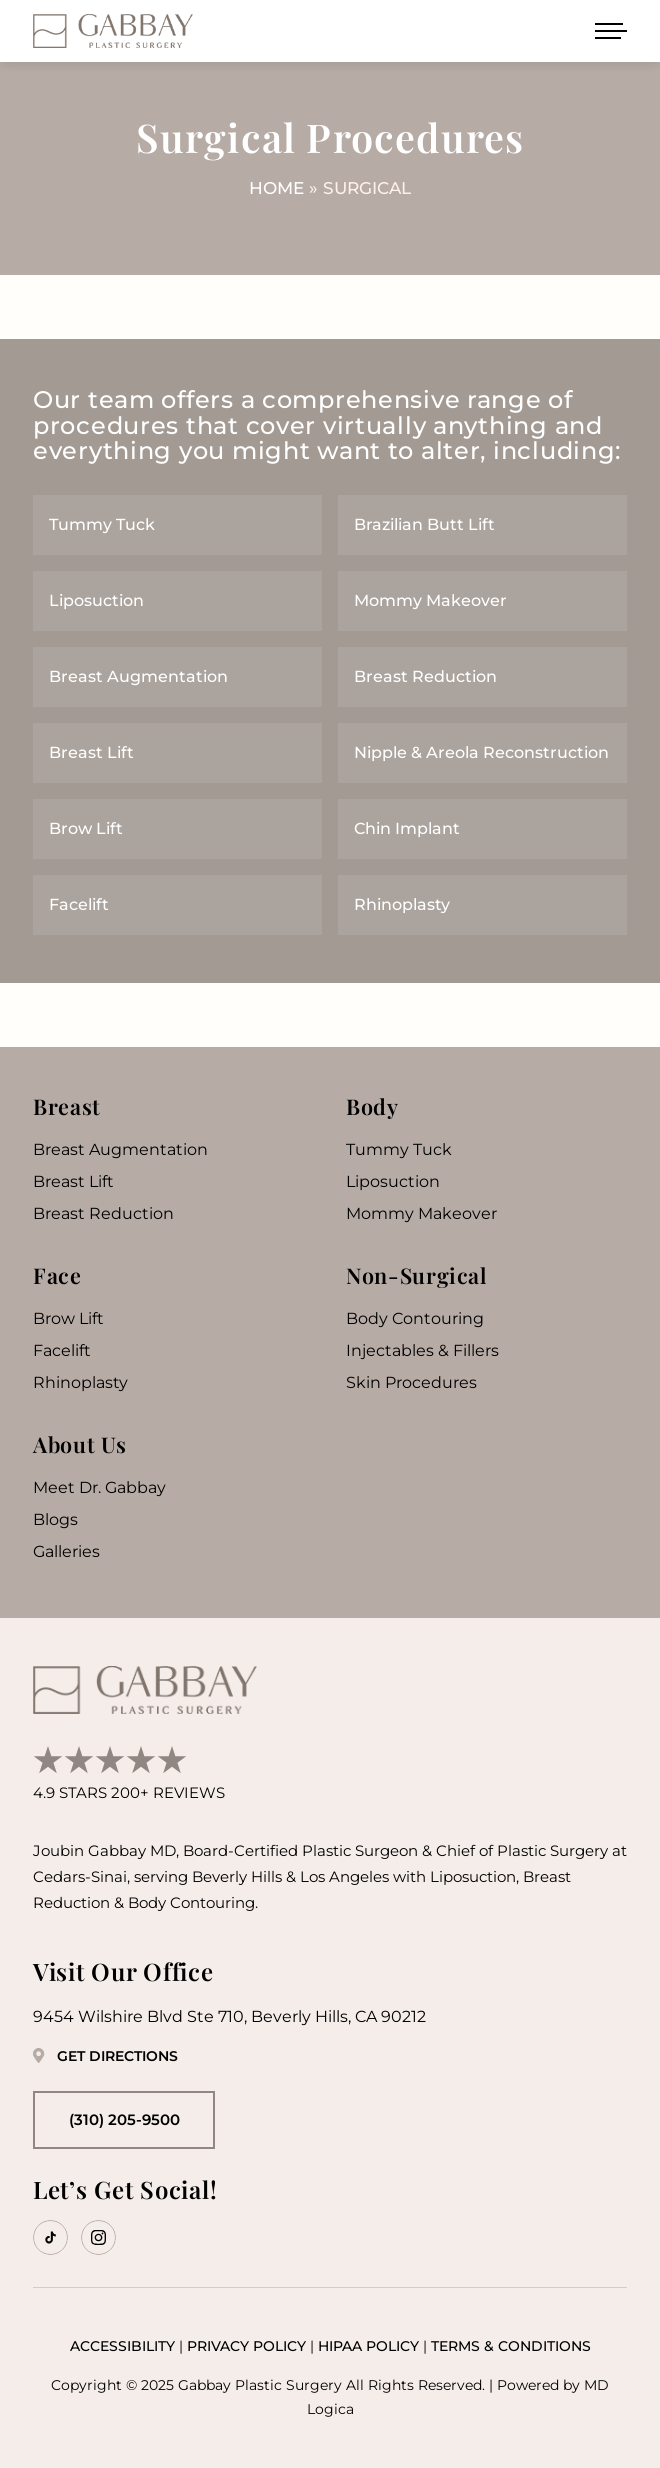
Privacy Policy (246, 2346)
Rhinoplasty (402, 904)
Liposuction (96, 600)
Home (276, 188)
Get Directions (105, 2056)
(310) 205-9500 (124, 2119)
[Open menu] (611, 31)
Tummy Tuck (102, 524)
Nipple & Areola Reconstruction (481, 752)
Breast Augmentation (138, 676)
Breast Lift (91, 752)
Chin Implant (407, 828)
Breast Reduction (425, 676)
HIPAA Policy (368, 2346)
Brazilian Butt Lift (424, 524)
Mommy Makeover (430, 600)
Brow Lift (86, 828)
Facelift (79, 904)
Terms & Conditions (511, 2346)
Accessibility (122, 2346)
